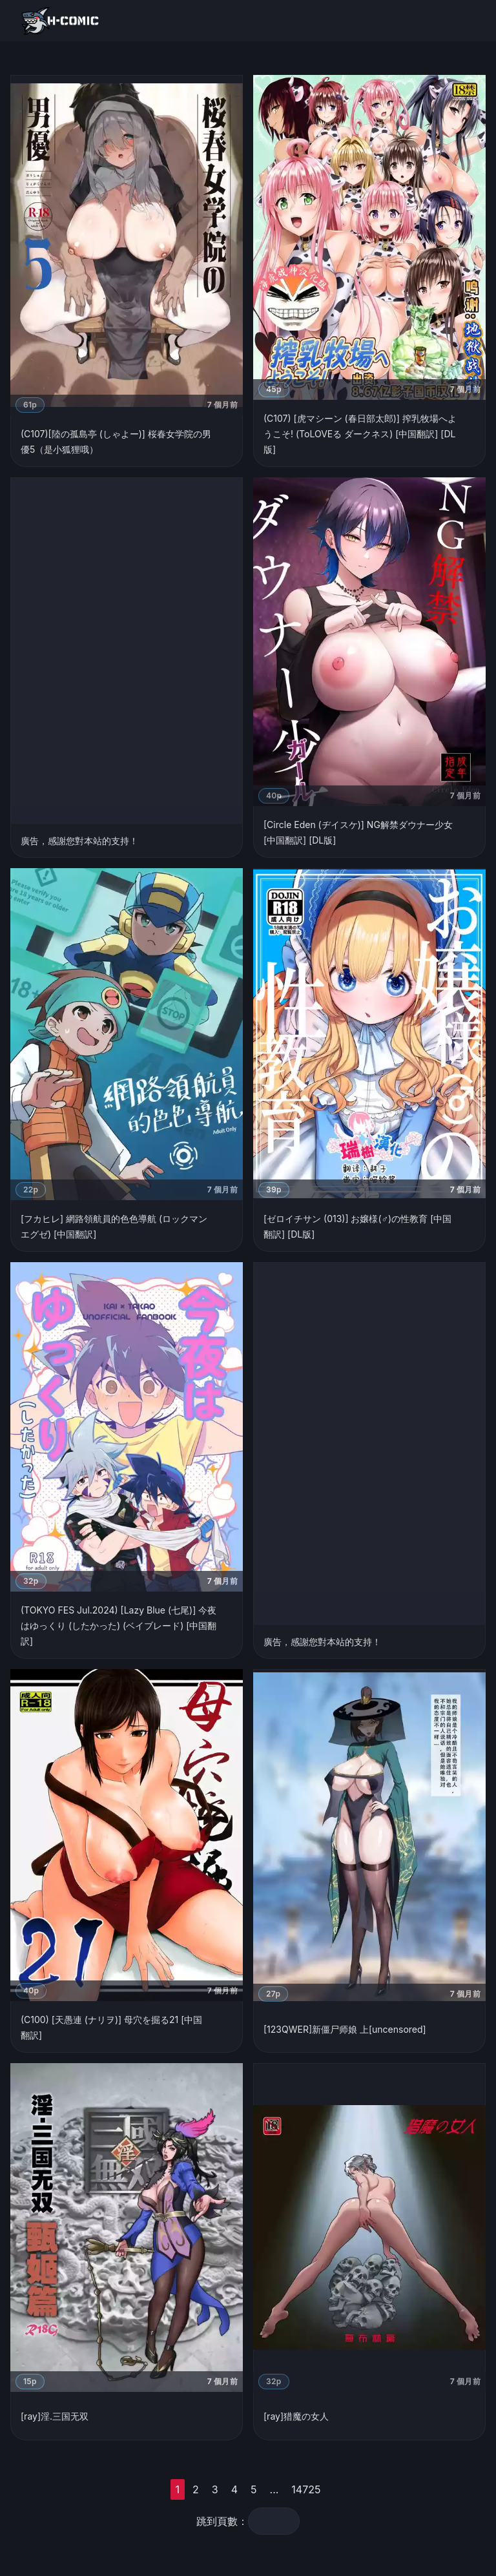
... (274, 2489)
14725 (305, 2489)
